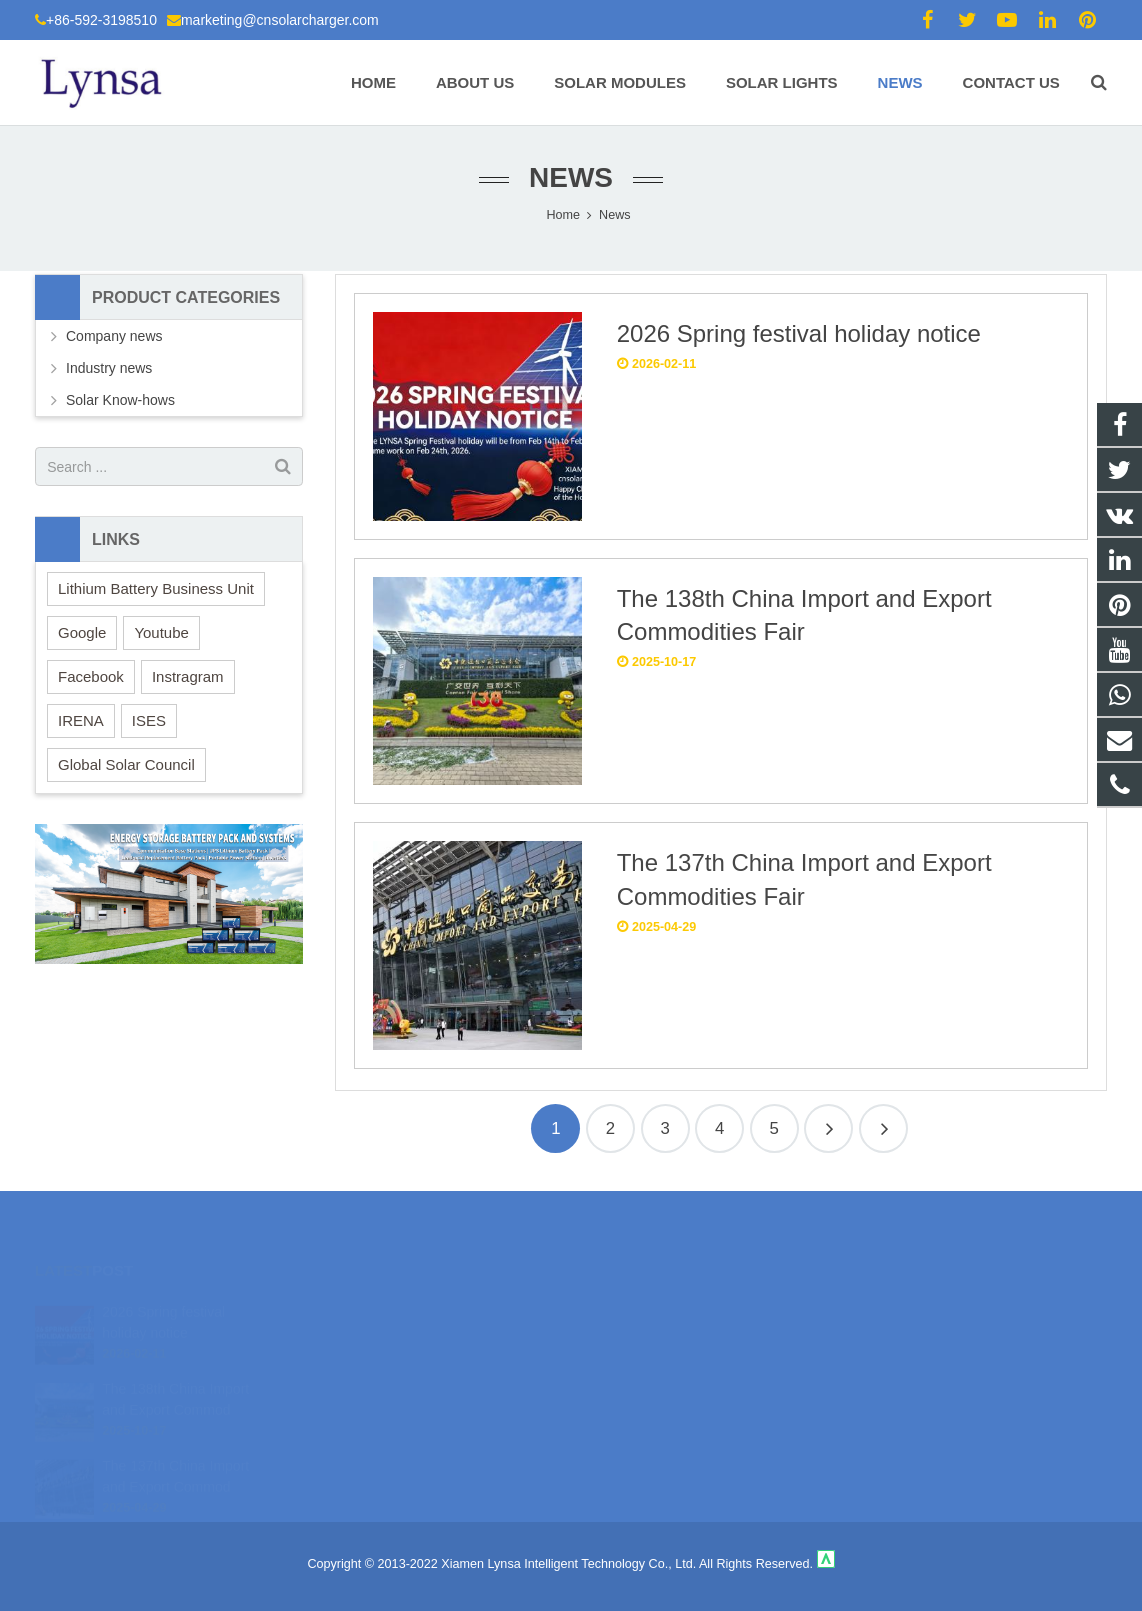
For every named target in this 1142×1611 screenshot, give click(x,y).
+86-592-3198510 (101, 20)
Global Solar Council (126, 764)
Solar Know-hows (120, 400)
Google (82, 632)
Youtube (161, 632)
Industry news (109, 368)
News (571, 177)
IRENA (81, 720)
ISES (149, 720)
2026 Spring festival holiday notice (799, 333)
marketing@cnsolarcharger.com (280, 20)
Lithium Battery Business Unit (156, 588)
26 (883, 1128)
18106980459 (641, 1306)
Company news (114, 336)
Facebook (91, 676)
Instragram (188, 676)
